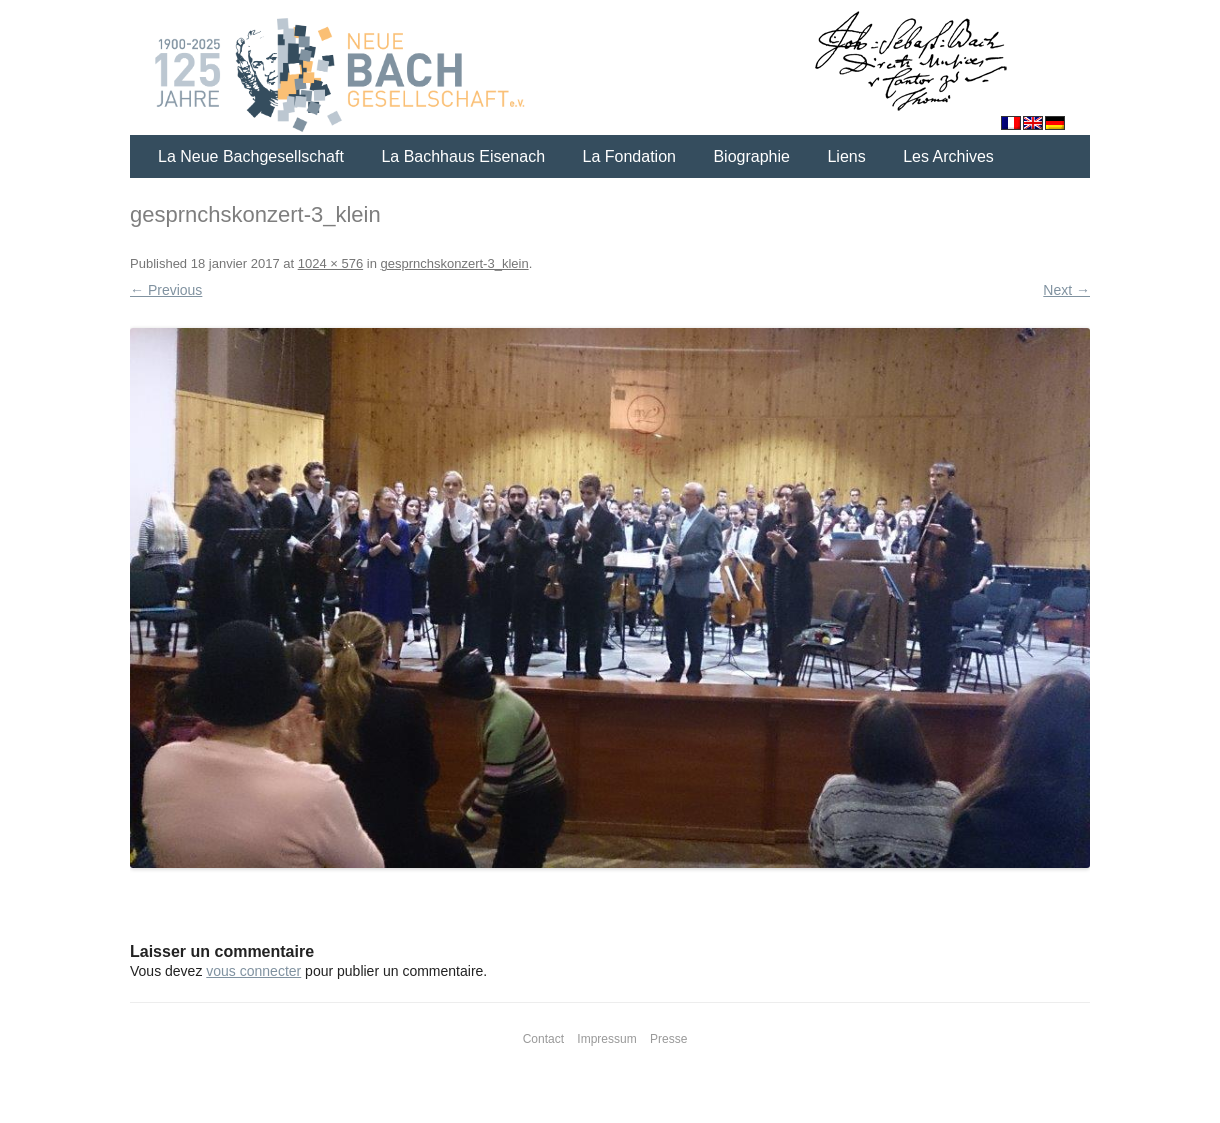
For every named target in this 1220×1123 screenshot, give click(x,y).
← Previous (166, 290)
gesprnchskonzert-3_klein (454, 263)
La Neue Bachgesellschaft (251, 156)
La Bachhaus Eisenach (463, 156)
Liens (846, 156)
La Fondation (629, 156)
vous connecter (253, 971)
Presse (668, 1039)
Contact (543, 1039)
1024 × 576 (330, 263)
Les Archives (948, 156)
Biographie (751, 156)
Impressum (606, 1039)
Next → (1066, 290)
